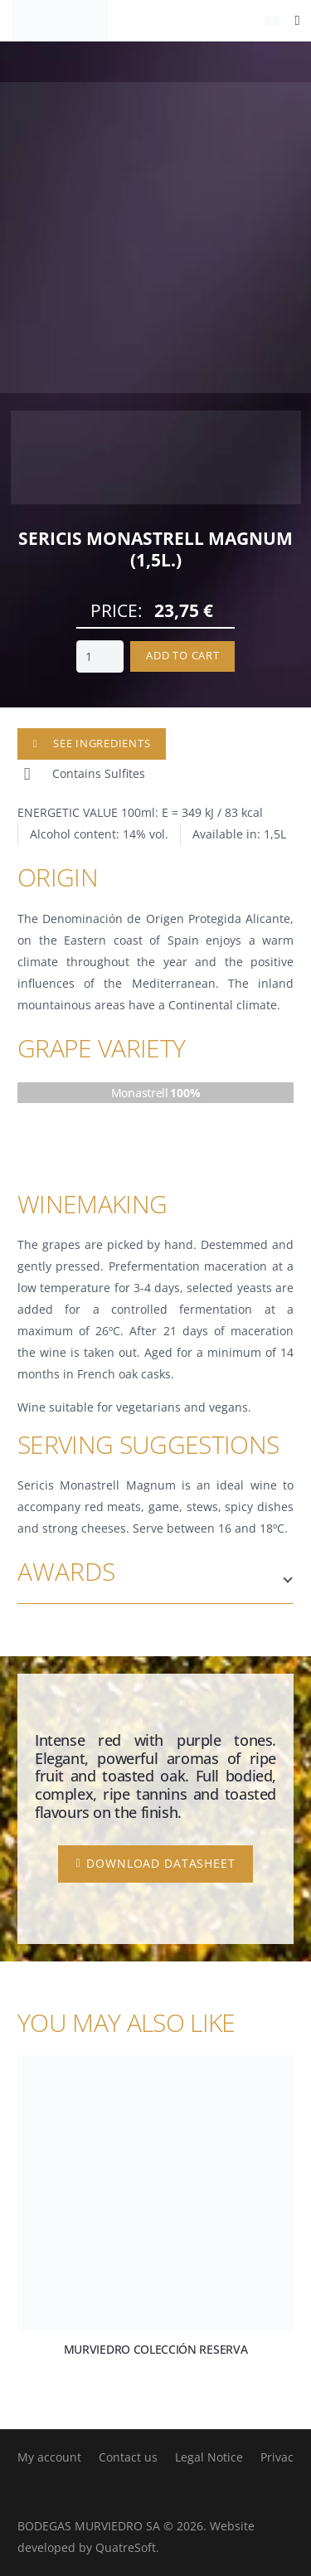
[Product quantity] (100, 656)
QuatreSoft (125, 2547)
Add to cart (182, 656)
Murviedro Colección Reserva (156, 2349)
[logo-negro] (60, 20)
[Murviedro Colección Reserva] (155, 2193)
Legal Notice (209, 2457)
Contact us (128, 2457)
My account (49, 2457)
